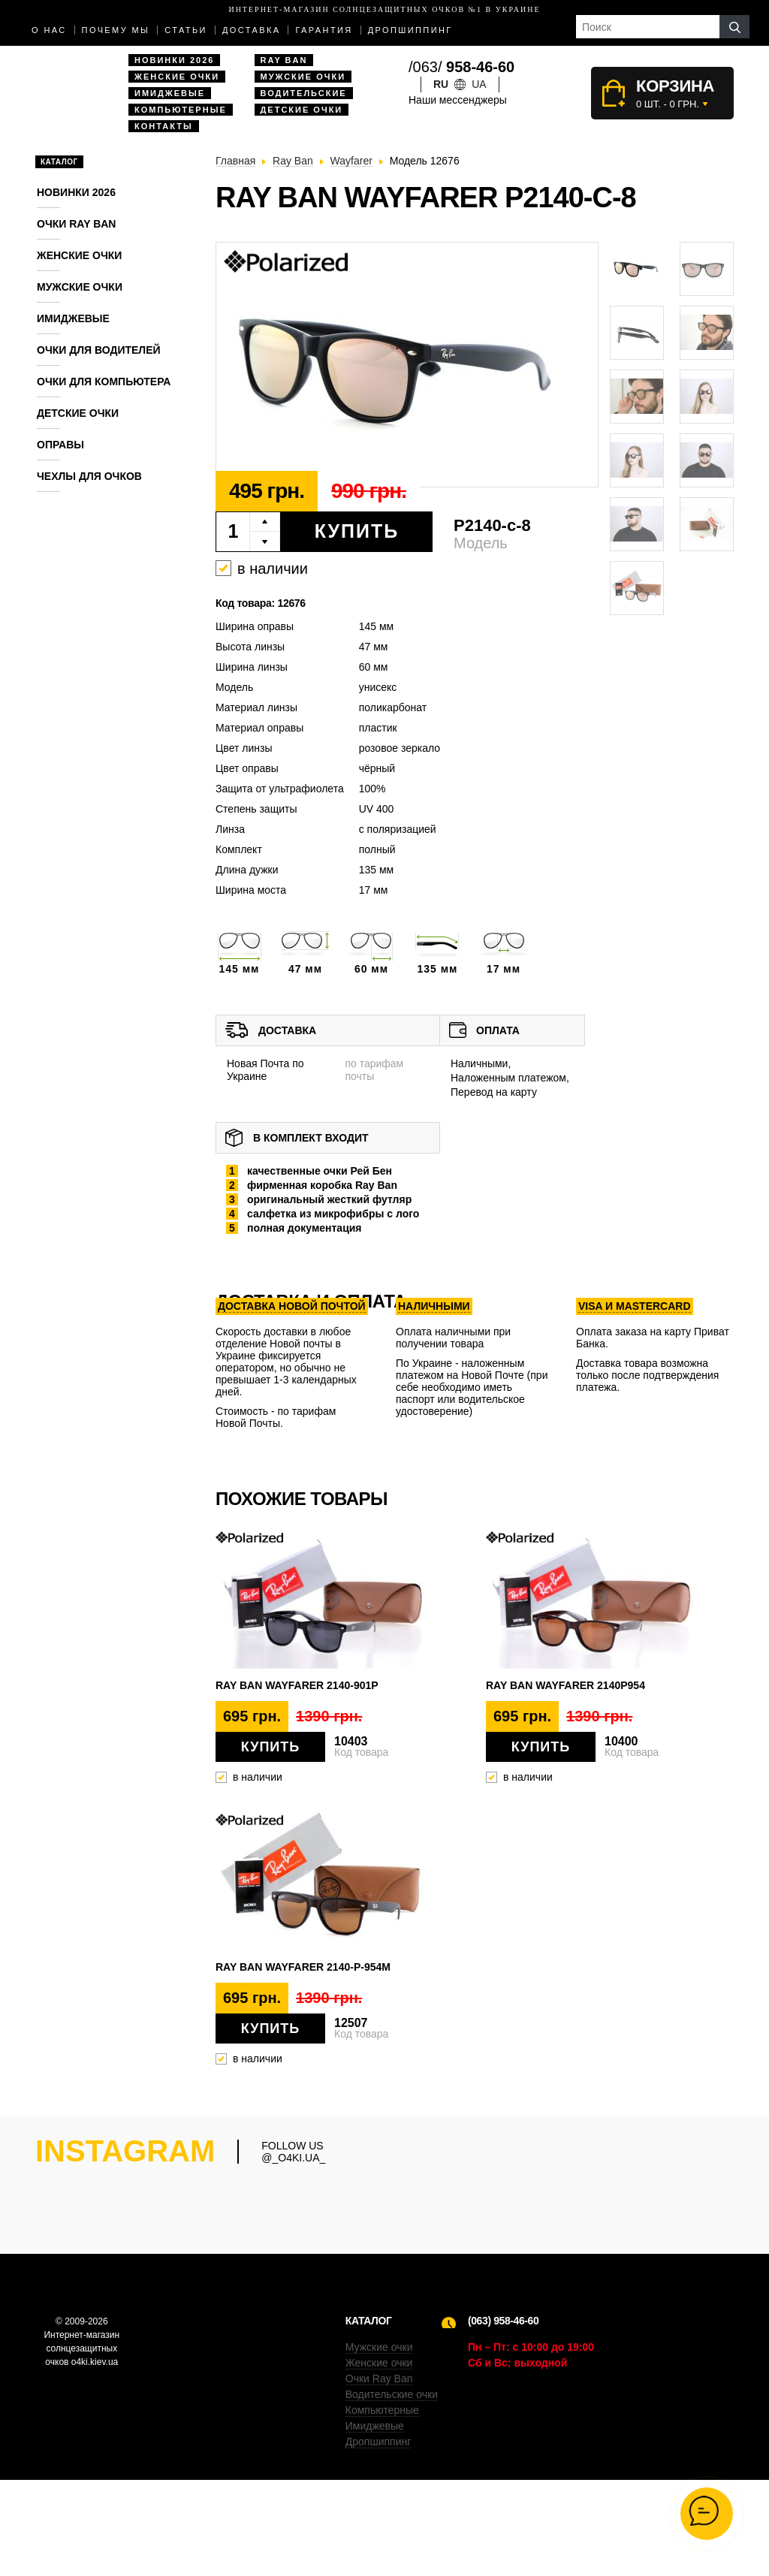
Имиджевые (169, 93)
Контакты (163, 126)
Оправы (60, 445)
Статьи (185, 30)
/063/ (461, 67)
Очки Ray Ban (379, 2475)
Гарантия (323, 30)
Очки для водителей (99, 350)
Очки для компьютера (103, 382)
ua (479, 84)
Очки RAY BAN (76, 224)
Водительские (304, 93)
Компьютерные (180, 109)
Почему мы (116, 30)
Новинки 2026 (174, 60)
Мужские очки (303, 76)
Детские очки (302, 109)
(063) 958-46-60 (503, 2417)
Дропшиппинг (410, 30)
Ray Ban (284, 60)
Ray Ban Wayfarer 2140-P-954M (303, 1967)
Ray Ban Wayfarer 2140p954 (565, 1685)
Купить (357, 530)
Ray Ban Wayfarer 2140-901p (297, 1685)
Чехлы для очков (89, 476)
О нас (49, 30)
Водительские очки (391, 2490)
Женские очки (176, 76)
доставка (251, 30)
